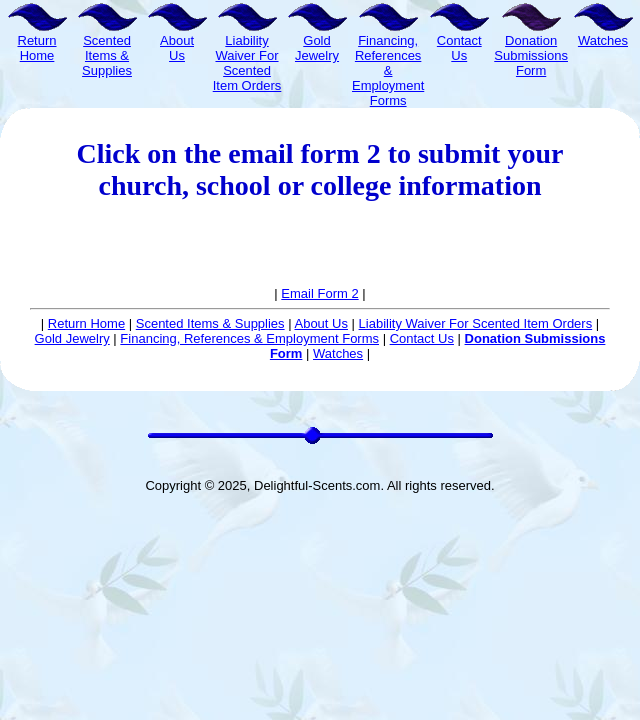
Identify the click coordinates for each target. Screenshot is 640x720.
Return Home (86, 323)
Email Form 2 (319, 293)
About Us (320, 323)
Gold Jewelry (72, 338)
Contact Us (422, 338)
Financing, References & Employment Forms (249, 338)
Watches (338, 353)
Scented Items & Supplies (210, 323)
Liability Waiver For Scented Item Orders (476, 323)
